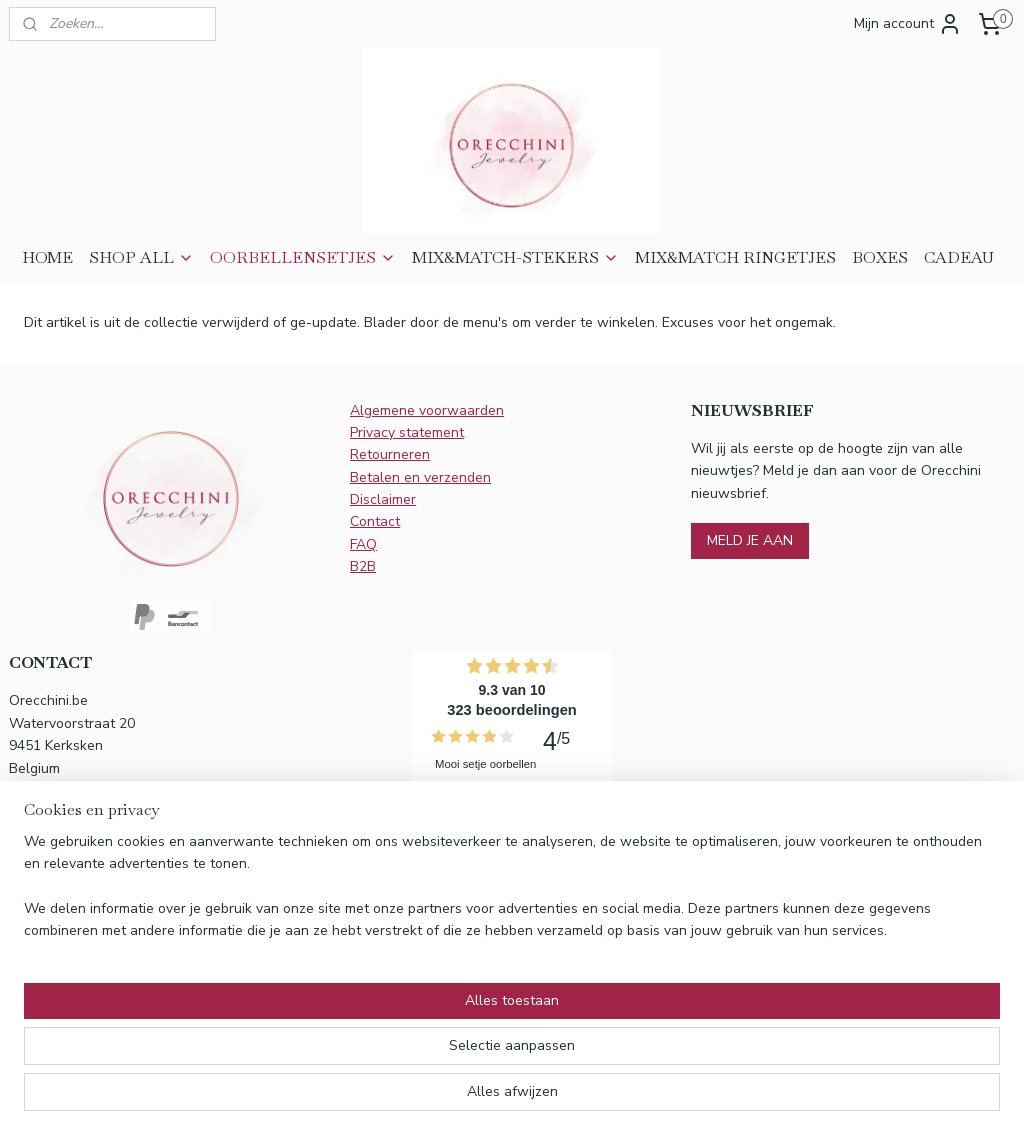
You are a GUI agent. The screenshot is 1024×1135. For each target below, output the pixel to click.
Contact (375, 521)
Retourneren (390, 454)
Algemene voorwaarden (427, 410)
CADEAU (959, 257)
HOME (47, 257)
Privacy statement (407, 432)
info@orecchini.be (92, 888)
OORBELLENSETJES (303, 257)
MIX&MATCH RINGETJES (735, 257)
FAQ (363, 544)
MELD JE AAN (750, 540)
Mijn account (908, 24)
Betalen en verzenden (420, 477)
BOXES (880, 257)
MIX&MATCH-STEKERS (515, 257)
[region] (380, 1056)
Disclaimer (383, 499)
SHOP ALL (141, 257)
